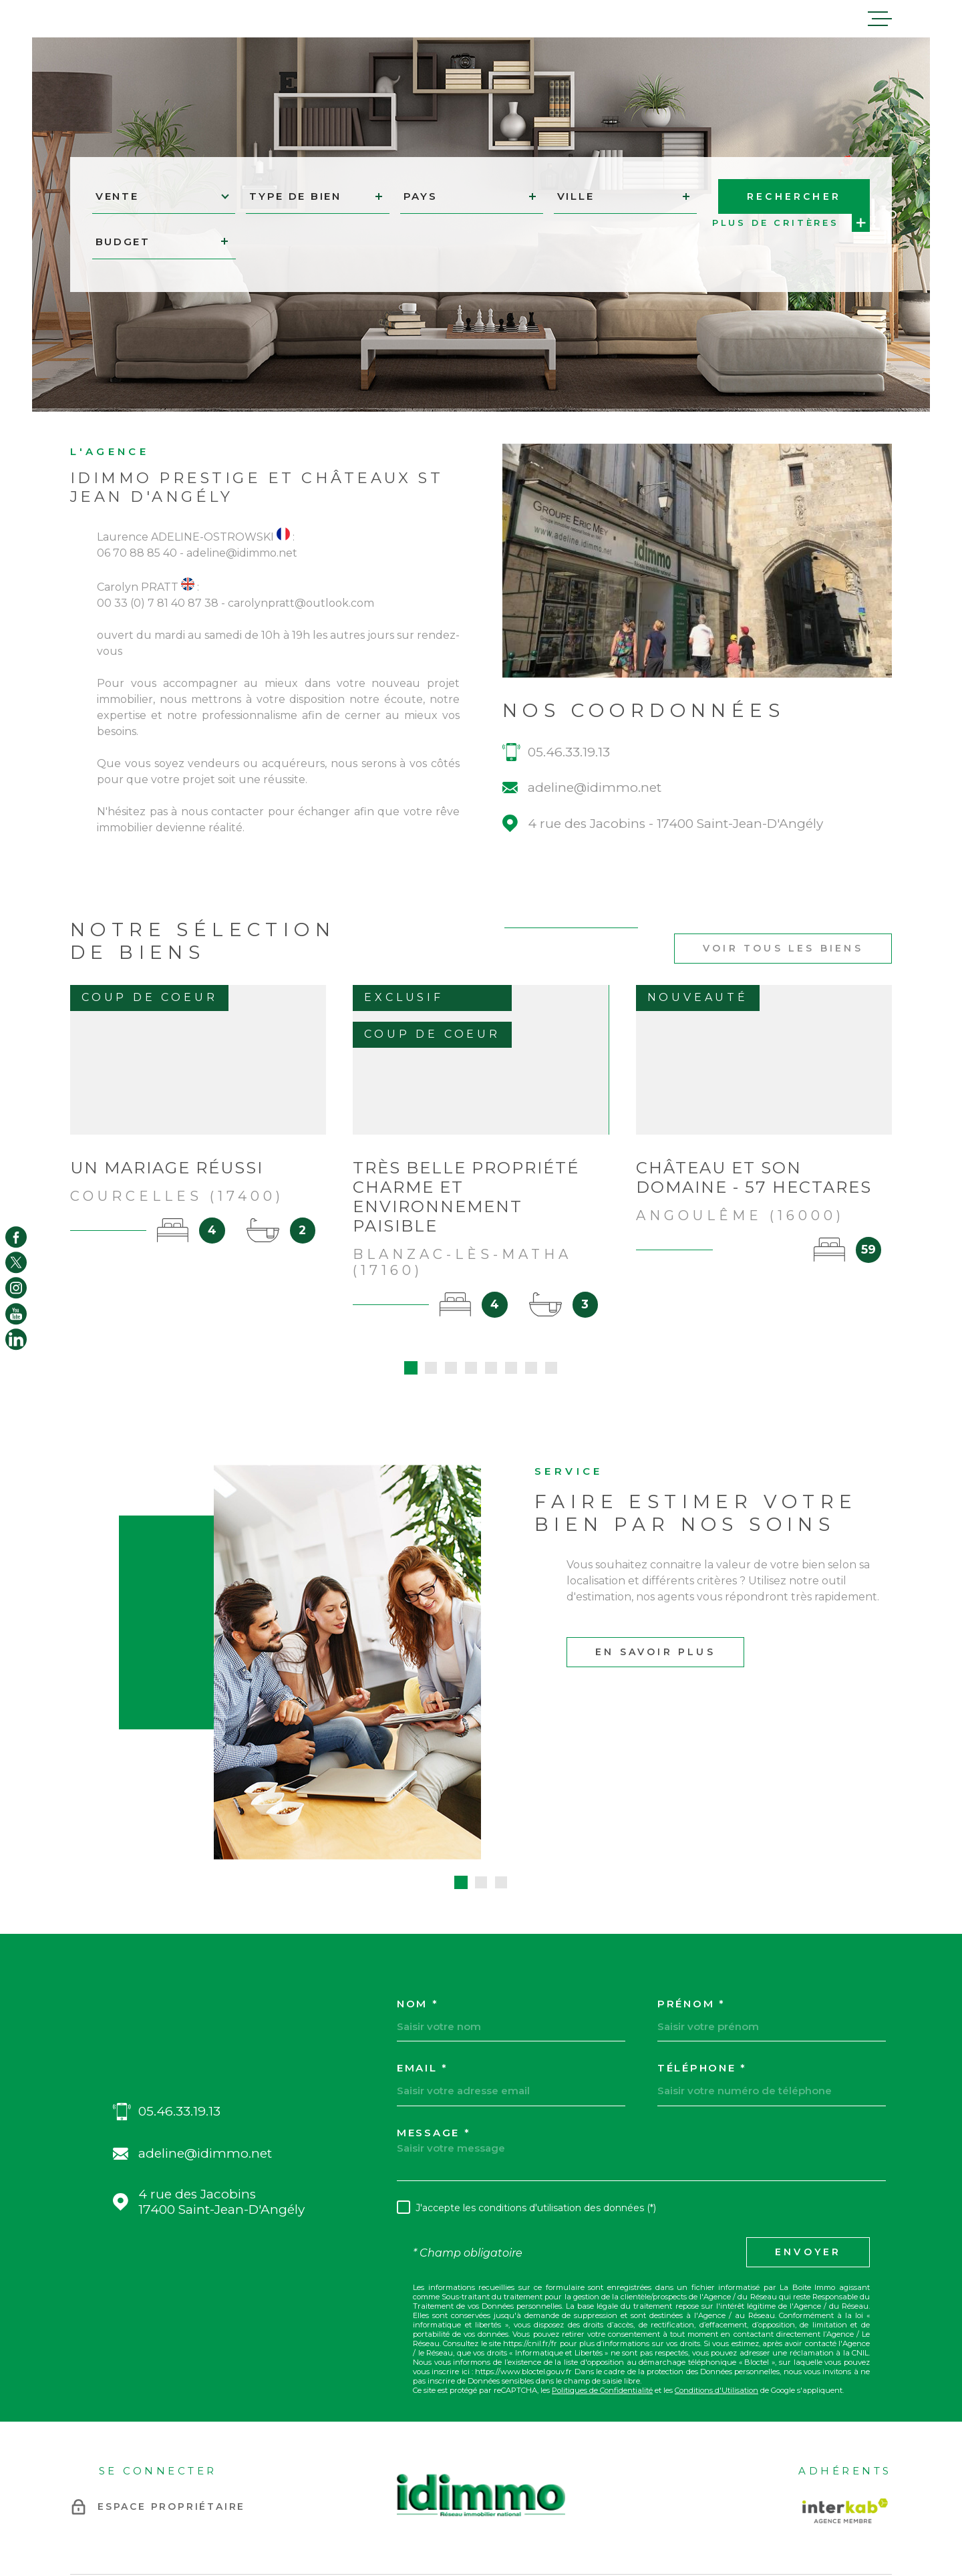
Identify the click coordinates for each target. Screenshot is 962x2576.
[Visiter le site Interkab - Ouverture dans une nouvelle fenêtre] (845, 2420)
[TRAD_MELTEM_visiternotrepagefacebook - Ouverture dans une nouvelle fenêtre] (16, 1237)
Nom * (418, 1913)
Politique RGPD (696, 2512)
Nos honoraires (464, 2512)
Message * (433, 2042)
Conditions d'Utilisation (716, 2300)
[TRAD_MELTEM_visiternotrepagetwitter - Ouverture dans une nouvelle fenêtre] (16, 1262)
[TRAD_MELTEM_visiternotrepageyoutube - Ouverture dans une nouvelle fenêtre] (16, 1313)
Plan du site (525, 2512)
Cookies (750, 2512)
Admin (644, 2512)
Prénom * (691, 1913)
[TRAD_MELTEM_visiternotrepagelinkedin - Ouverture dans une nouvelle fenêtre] (16, 1339)
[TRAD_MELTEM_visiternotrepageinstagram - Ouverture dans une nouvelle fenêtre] (16, 1288)
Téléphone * (702, 1978)
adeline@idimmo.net (594, 817)
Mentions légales (590, 2512)
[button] (461, 1792)
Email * (422, 1978)
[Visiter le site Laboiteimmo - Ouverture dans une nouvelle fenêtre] (117, 2511)
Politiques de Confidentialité (602, 2300)
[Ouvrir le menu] (880, 19)
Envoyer (808, 2162)
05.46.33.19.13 (569, 781)
